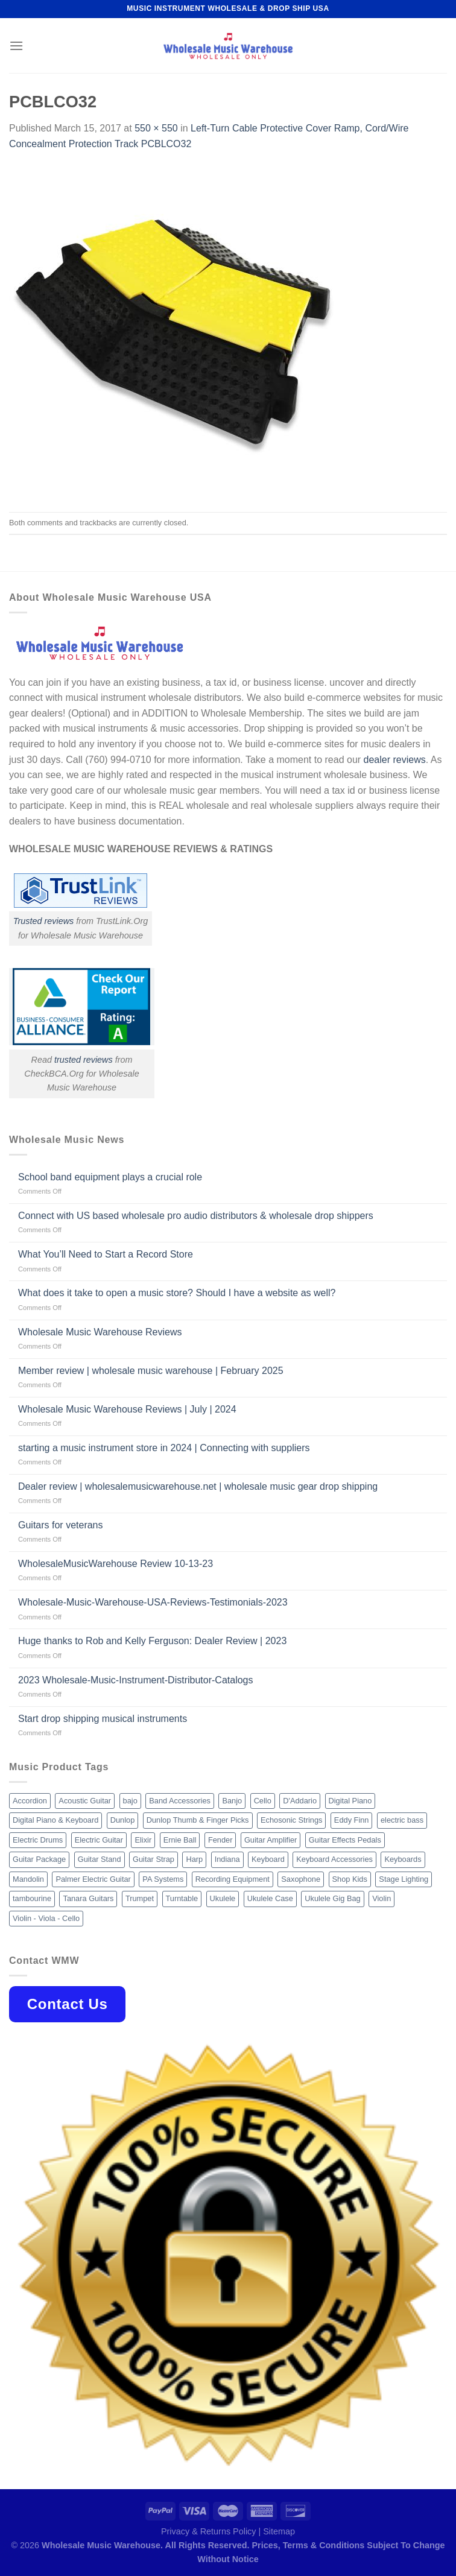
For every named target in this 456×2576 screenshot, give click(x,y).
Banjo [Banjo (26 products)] (232, 1800)
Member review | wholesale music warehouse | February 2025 (150, 1371)
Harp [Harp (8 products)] (194, 1859)
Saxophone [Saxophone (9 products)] (300, 1879)
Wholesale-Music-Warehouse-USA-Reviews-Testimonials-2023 (153, 1602)
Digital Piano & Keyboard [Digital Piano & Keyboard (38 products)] (55, 1819)
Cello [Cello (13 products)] (262, 1800)
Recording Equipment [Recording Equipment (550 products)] (232, 1879)
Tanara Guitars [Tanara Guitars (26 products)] (88, 1898)
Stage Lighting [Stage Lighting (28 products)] (403, 1879)
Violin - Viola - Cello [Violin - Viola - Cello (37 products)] (46, 1918)
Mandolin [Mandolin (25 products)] (28, 1879)
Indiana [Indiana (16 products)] (227, 1859)
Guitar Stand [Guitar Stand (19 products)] (99, 1859)
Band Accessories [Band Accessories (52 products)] (180, 1800)
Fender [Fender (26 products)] (220, 1839)
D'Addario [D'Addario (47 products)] (300, 1800)
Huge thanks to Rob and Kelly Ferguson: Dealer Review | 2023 (152, 1641)
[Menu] (16, 45)
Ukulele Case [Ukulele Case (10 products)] (270, 1898)
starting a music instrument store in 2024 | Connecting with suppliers (164, 1448)
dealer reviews (395, 760)
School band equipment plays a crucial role (110, 1177)
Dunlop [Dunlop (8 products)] (122, 1819)
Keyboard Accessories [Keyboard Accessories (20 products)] (334, 1859)
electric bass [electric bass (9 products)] (402, 1819)
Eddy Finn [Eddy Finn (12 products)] (351, 1819)
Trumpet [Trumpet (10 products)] (139, 1898)
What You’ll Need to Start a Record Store (105, 1254)
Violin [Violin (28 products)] (381, 1898)
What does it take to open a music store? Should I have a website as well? (177, 1293)
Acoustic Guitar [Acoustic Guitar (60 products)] (85, 1800)
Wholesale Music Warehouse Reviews (100, 1332)
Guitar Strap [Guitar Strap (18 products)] (153, 1859)
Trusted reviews (43, 921)
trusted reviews (83, 1060)
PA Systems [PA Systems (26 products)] (162, 1879)
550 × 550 (156, 128)
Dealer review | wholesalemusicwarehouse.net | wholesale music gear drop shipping (198, 1486)
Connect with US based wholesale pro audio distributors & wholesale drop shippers (195, 1215)
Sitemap (279, 2531)
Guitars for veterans (60, 1525)
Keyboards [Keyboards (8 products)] (402, 1859)
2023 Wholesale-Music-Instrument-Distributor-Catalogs (135, 1680)
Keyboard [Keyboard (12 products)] (268, 1859)
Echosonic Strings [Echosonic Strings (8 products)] (291, 1819)
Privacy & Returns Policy (208, 2531)
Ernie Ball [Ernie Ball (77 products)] (180, 1839)
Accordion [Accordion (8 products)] (30, 1800)
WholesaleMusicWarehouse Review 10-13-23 (115, 1564)
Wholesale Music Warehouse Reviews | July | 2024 (127, 1409)
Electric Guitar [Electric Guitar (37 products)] (99, 1839)
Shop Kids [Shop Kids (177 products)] (349, 1879)
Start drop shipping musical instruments (102, 1719)
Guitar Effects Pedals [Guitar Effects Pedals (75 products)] (345, 1839)
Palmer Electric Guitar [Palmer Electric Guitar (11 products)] (92, 1879)
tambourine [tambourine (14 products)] (32, 1898)
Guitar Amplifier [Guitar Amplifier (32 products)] (270, 1839)
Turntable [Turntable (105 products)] (182, 1898)
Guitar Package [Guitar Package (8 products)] (39, 1859)
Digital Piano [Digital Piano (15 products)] (350, 1800)
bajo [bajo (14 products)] (130, 1800)
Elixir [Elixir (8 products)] (143, 1839)
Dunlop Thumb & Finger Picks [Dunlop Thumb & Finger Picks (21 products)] (198, 1819)
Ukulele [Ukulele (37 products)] (223, 1898)
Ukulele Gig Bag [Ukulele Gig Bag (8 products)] (332, 1898)
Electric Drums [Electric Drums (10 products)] (38, 1839)
